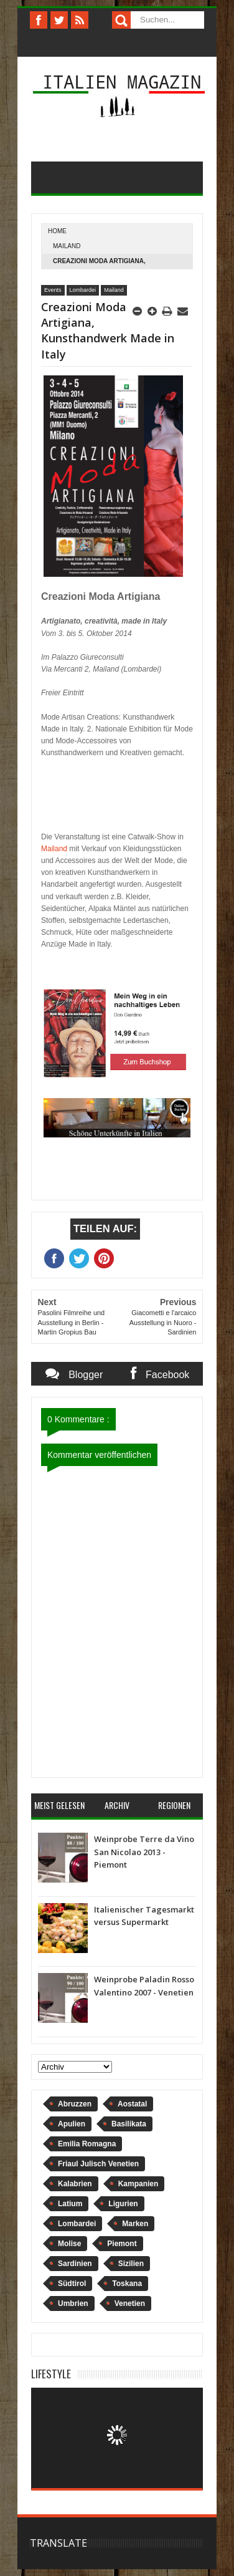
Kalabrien (75, 2183)
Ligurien (123, 2203)
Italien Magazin (121, 81)
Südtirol (72, 2283)
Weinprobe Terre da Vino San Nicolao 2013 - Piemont (144, 1851)
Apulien (71, 2124)
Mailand (66, 246)
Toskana (127, 2283)
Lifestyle (51, 2373)
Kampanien (138, 2183)
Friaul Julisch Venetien (98, 2163)
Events (53, 290)
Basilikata (128, 2124)
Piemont (121, 2243)
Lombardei (83, 290)
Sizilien (131, 2263)
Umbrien (73, 2303)
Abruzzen (74, 2104)
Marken (135, 2223)
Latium (70, 2203)
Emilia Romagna (87, 2143)
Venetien (130, 2303)
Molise (69, 2243)
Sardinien (75, 2263)
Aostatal (132, 2104)
